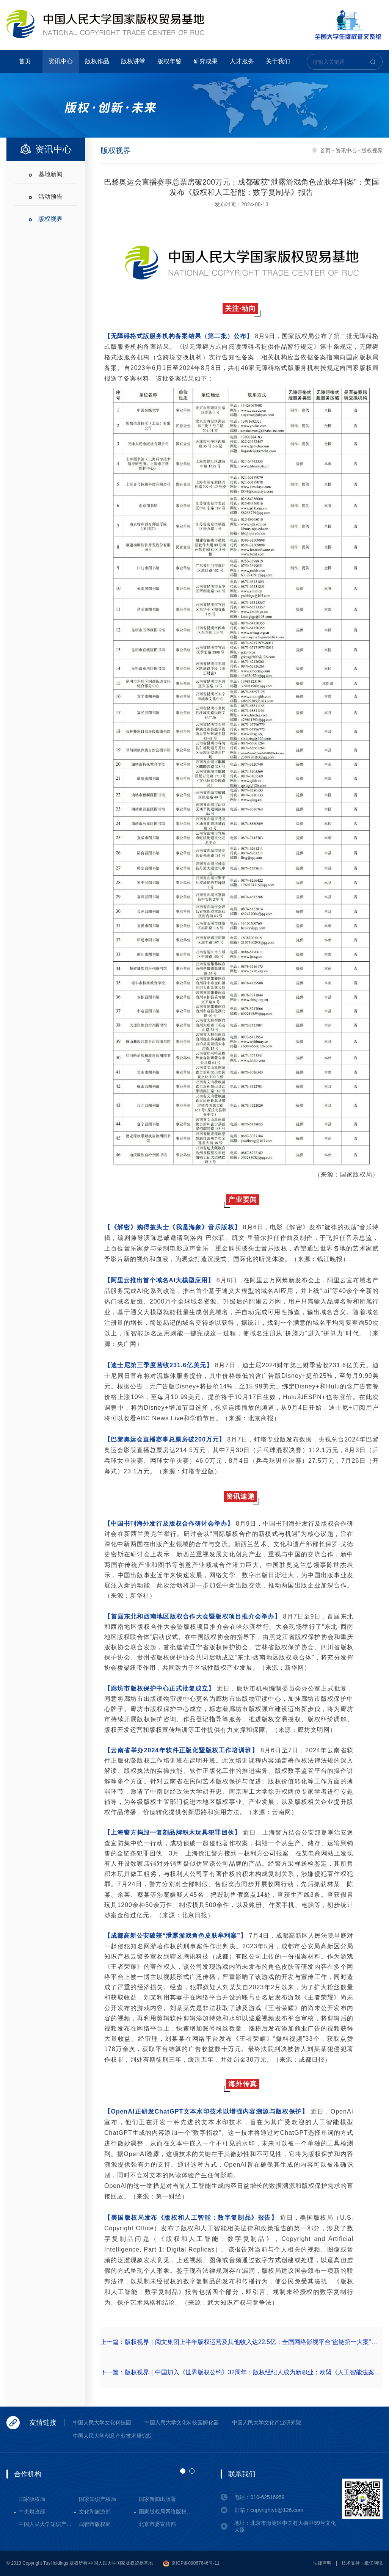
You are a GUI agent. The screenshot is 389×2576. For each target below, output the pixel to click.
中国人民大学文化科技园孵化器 (181, 2422)
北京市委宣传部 (157, 2524)
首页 (25, 61)
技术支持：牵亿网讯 (362, 2563)
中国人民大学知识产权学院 (46, 2524)
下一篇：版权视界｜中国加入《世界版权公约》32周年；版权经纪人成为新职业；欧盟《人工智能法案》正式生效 (241, 2372)
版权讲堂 (133, 61)
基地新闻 (50, 174)
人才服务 (242, 61)
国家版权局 (32, 2499)
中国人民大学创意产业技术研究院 (112, 2436)
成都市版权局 (95, 2524)
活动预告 (50, 196)
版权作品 (97, 61)
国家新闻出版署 (157, 2499)
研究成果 (205, 61)
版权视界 (50, 219)
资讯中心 (61, 61)
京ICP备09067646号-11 (191, 2563)
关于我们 (278, 61)
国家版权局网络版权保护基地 (166, 2512)
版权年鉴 (169, 61)
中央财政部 (32, 2512)
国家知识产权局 (97, 2499)
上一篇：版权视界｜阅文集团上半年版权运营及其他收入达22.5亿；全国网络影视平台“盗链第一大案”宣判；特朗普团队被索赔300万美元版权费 (241, 2342)
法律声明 (322, 2563)
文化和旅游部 (95, 2512)
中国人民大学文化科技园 (102, 2422)
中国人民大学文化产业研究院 (266, 2422)
